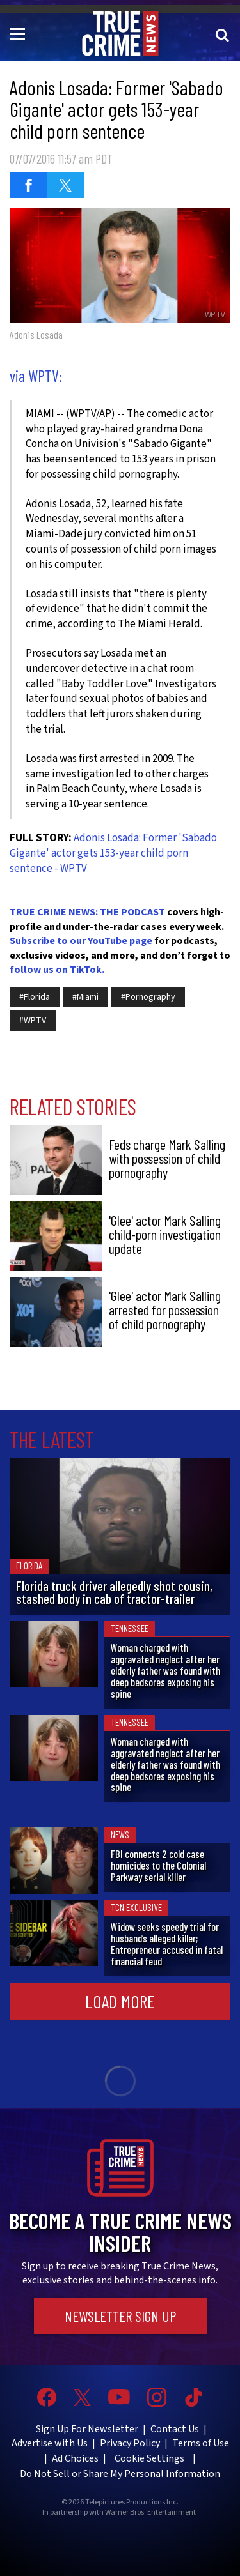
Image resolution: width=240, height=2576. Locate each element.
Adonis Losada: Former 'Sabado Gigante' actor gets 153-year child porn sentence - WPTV (113, 853)
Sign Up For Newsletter (87, 2429)
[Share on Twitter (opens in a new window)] (65, 185)
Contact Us (174, 2429)
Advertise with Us (50, 2443)
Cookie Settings (149, 2458)
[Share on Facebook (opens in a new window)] (28, 185)
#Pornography (148, 997)
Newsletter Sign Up (120, 2316)
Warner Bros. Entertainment (150, 2513)
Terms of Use (200, 2443)
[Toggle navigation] (20, 33)
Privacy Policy (130, 2443)
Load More (120, 2001)
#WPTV (32, 1020)
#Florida (34, 997)
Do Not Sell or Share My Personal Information (120, 2474)
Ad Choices (75, 2458)
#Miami (85, 997)
